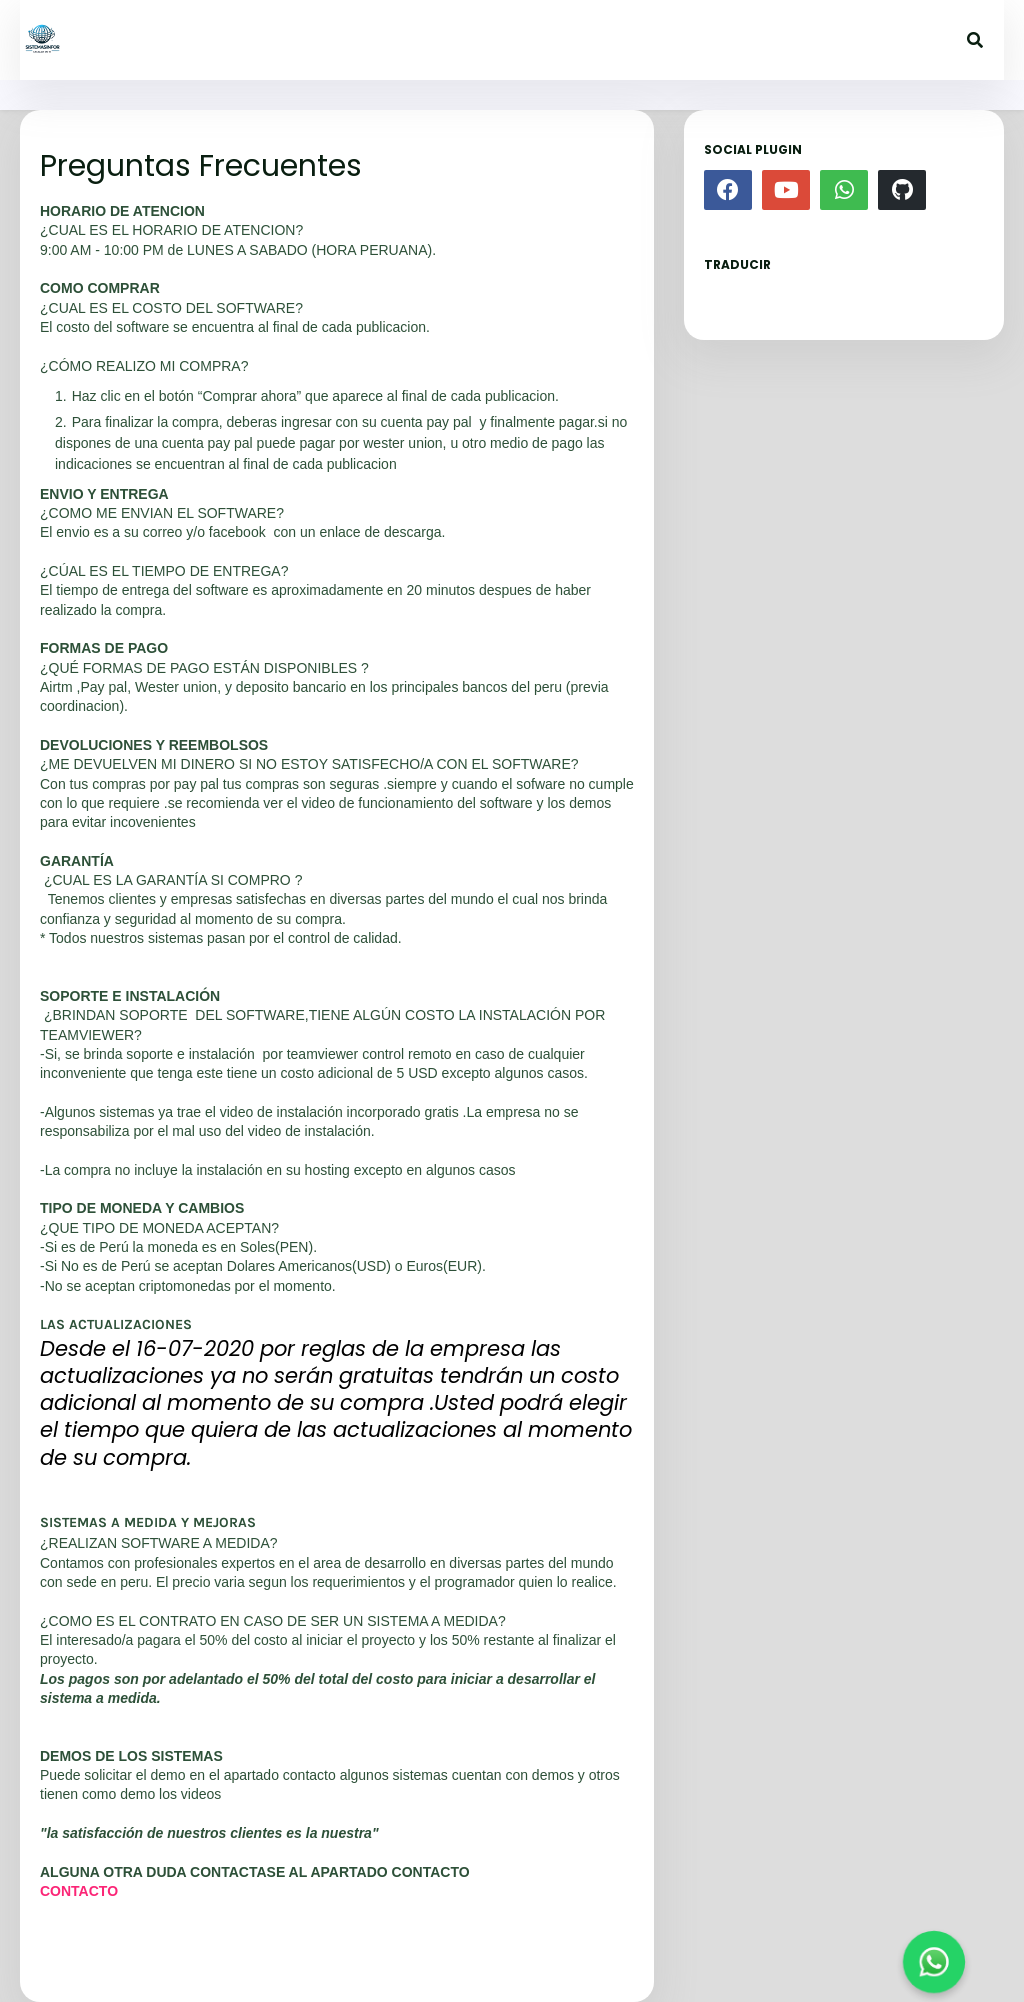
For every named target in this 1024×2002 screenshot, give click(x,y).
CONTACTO (79, 1891)
